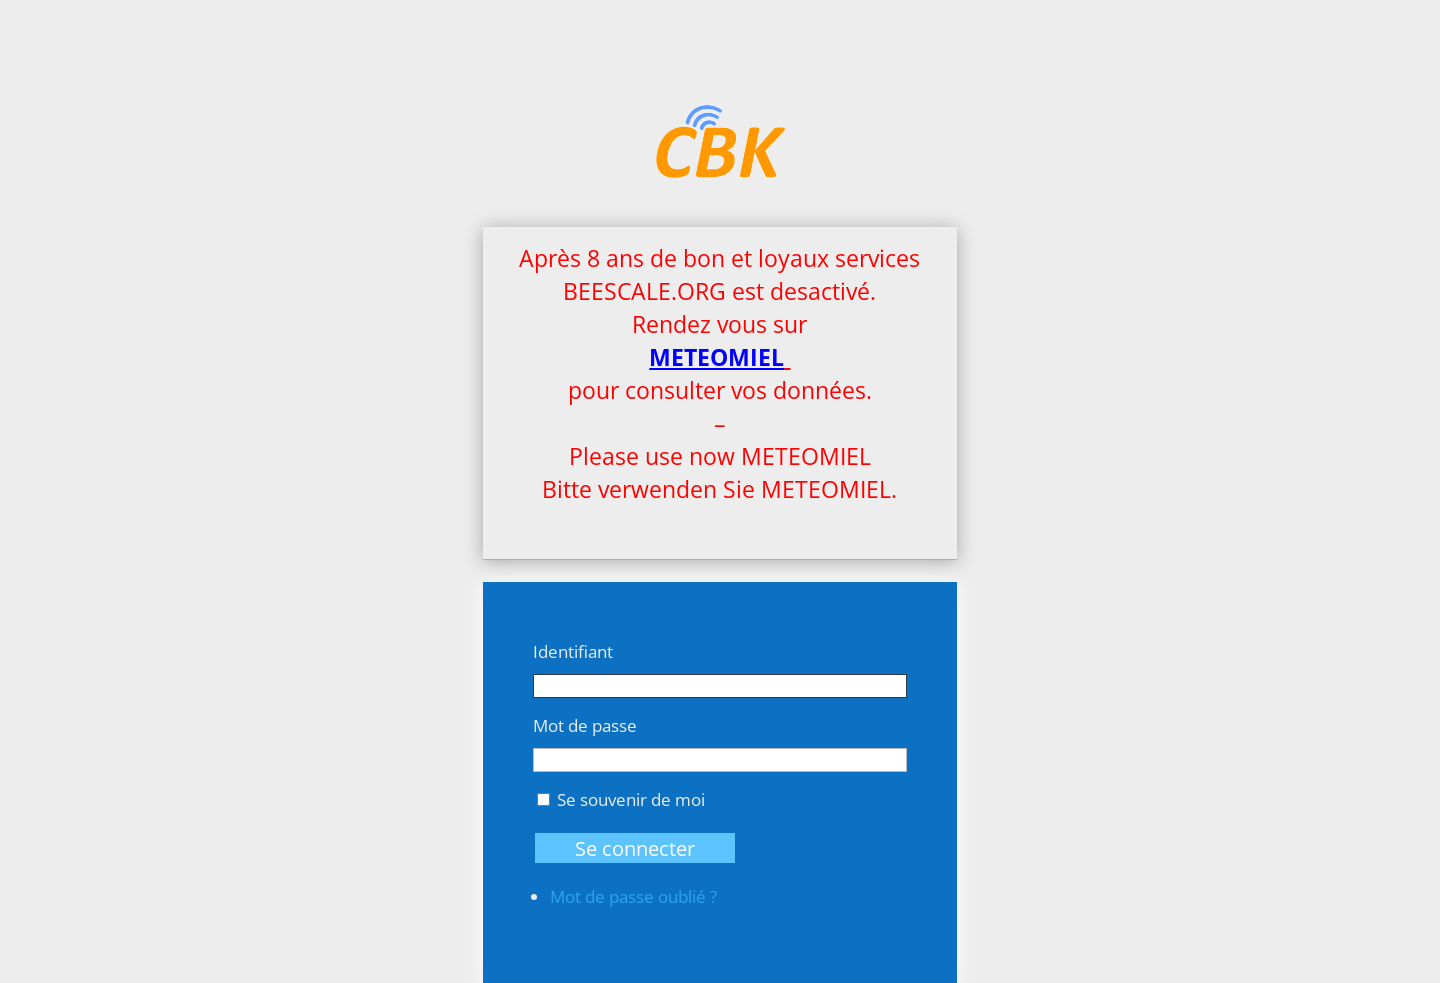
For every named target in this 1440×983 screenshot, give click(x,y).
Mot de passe (585, 725)
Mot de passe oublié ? (633, 896)
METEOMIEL (716, 357)
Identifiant (573, 651)
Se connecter (635, 848)
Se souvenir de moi (631, 799)
